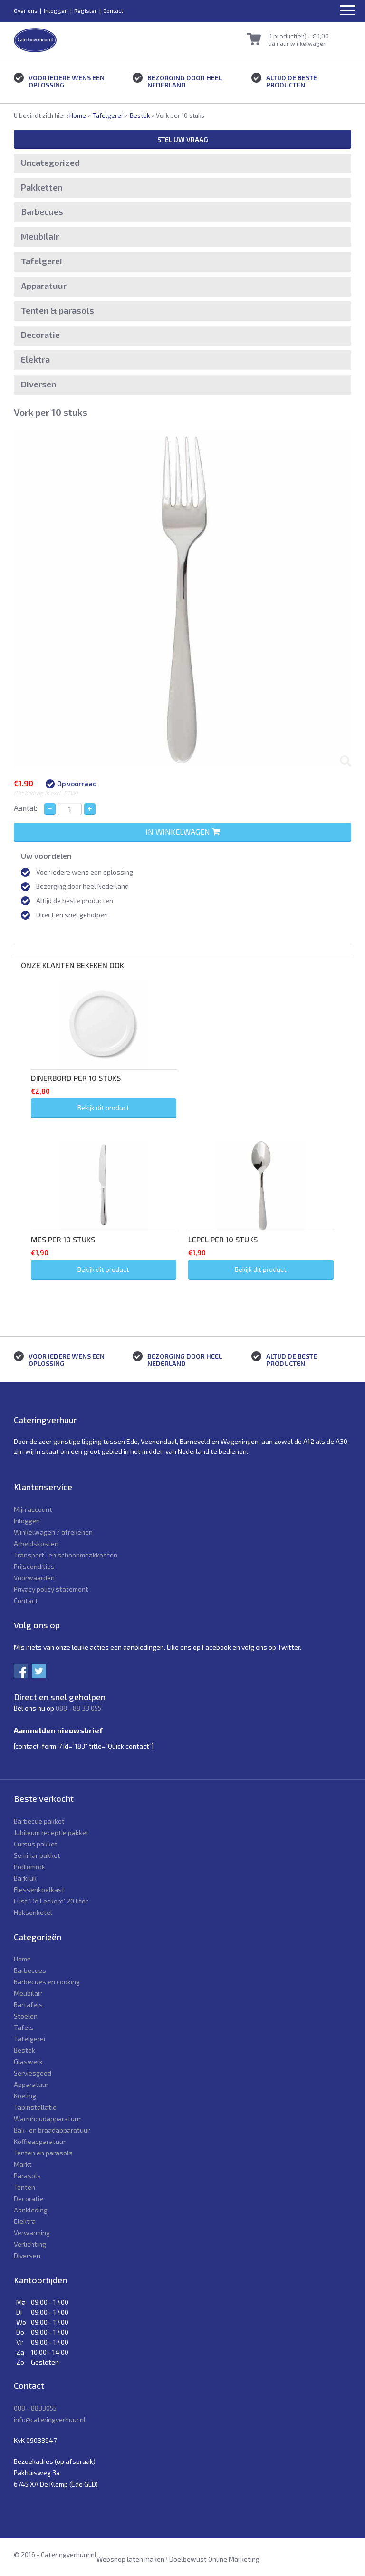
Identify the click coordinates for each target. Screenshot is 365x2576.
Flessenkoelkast (39, 1889)
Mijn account (33, 1509)
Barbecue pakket (39, 1821)
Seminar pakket (37, 1855)
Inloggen (56, 10)
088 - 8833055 (35, 2408)
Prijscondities (34, 1566)
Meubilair (40, 236)
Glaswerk (28, 2061)
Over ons (26, 10)
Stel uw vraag (182, 139)
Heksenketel (33, 1912)
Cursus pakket (36, 1844)
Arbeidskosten (36, 1543)
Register (85, 10)
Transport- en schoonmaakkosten (65, 1555)
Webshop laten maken (130, 2559)
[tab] (182, 951)
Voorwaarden (34, 1578)
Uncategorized (50, 162)
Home (77, 115)
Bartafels (28, 2004)
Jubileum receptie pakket (51, 1832)
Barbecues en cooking (47, 1982)
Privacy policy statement (51, 1589)
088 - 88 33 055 (78, 1708)
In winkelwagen (182, 831)
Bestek (140, 115)
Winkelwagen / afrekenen (53, 1532)
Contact (113, 10)
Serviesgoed (32, 2073)
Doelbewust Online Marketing (214, 2559)
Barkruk (25, 1878)
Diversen (38, 384)
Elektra (35, 359)
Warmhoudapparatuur (47, 2119)
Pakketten (41, 187)
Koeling (25, 2096)
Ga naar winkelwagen (297, 43)
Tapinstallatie (35, 2107)
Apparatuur (44, 285)
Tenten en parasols (43, 2153)
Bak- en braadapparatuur (52, 2130)
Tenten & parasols (57, 310)
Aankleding (31, 2210)
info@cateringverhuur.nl (50, 2419)
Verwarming (32, 2233)
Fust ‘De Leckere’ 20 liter (51, 1901)
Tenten (24, 2187)
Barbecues (42, 211)
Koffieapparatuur (40, 2141)
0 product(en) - (298, 36)
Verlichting (30, 2244)
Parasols (27, 2176)
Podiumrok (29, 1867)
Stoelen (26, 2016)
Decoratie (40, 334)
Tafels (24, 2027)
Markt (23, 2164)
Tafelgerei (108, 115)
